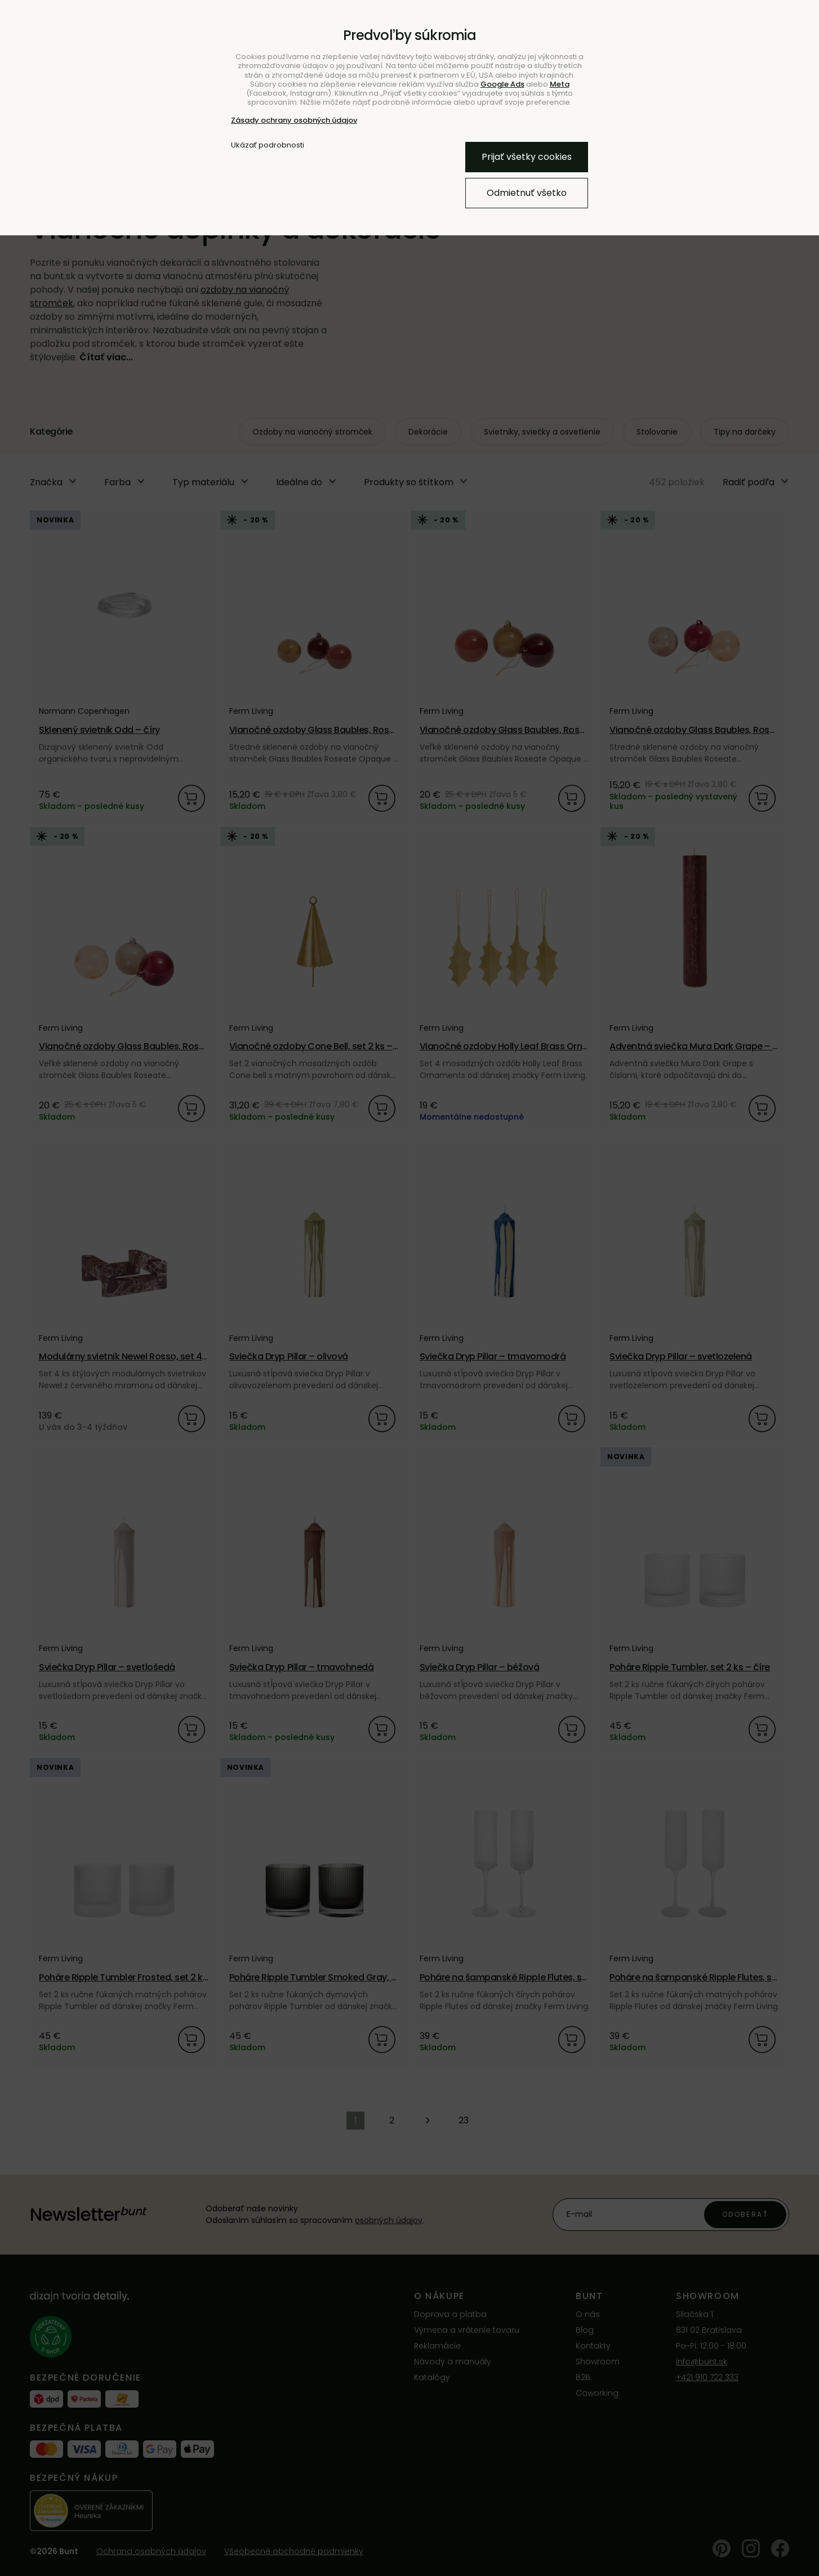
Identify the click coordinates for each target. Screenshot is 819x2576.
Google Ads (502, 84)
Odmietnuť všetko (527, 192)
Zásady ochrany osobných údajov (294, 120)
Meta (559, 84)
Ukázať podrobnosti (267, 145)
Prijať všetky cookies (527, 156)
